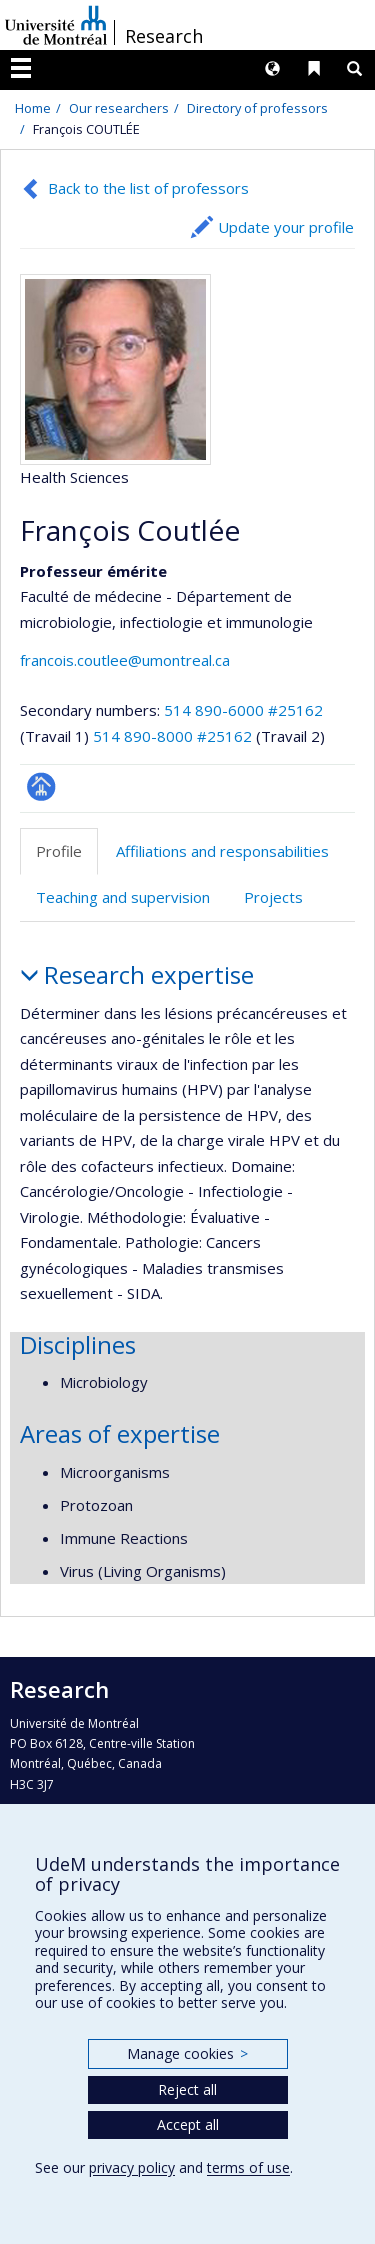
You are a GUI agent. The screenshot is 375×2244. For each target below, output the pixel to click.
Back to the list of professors (148, 188)
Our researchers (119, 108)
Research (164, 36)
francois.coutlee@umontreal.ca (125, 660)
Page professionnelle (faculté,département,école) (41, 786)
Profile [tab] (59, 851)
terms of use (248, 2167)
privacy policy (132, 2167)
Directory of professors (257, 108)
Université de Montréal (56, 25)
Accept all (188, 2124)
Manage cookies (187, 2053)
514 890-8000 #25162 (172, 736)
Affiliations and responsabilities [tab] (222, 851)
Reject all (187, 2089)
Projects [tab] (273, 897)
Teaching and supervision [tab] (123, 897)
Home (33, 108)
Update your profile (286, 227)
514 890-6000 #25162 (243, 710)
